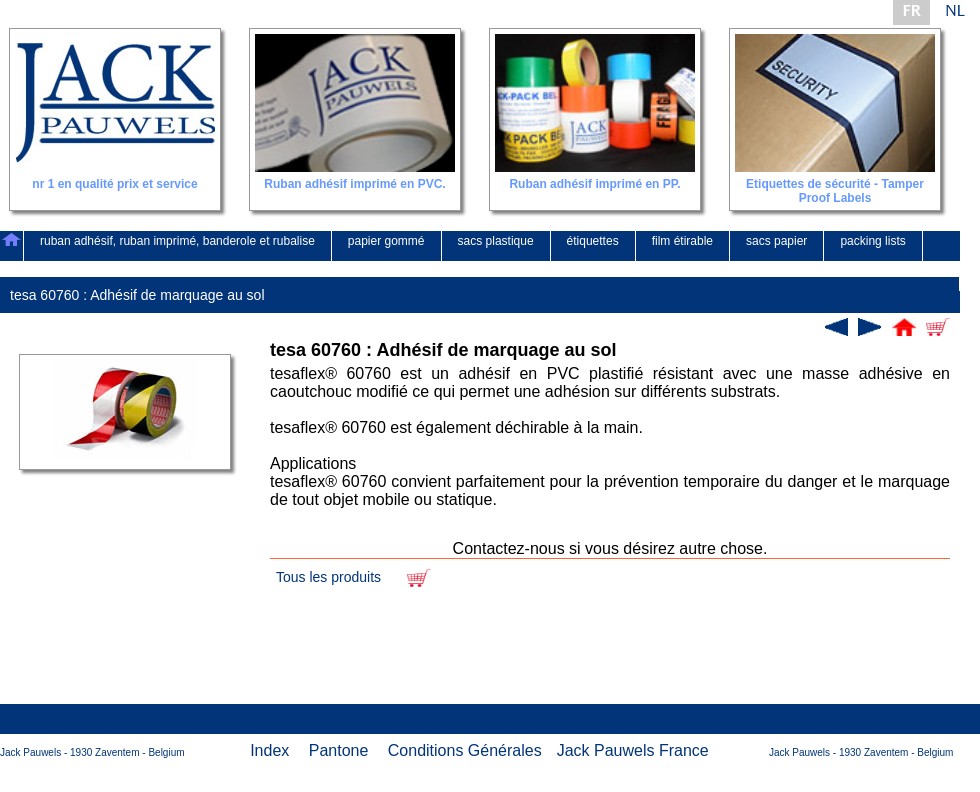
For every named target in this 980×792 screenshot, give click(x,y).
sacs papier (776, 241)
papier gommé (386, 241)
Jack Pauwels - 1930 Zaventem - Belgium (92, 752)
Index (269, 750)
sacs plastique (496, 241)
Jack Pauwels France (633, 750)
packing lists (872, 241)
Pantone (339, 750)
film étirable (682, 241)
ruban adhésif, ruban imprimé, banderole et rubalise (177, 241)
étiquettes (593, 241)
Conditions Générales (465, 750)
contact (923, 271)
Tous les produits (328, 577)
